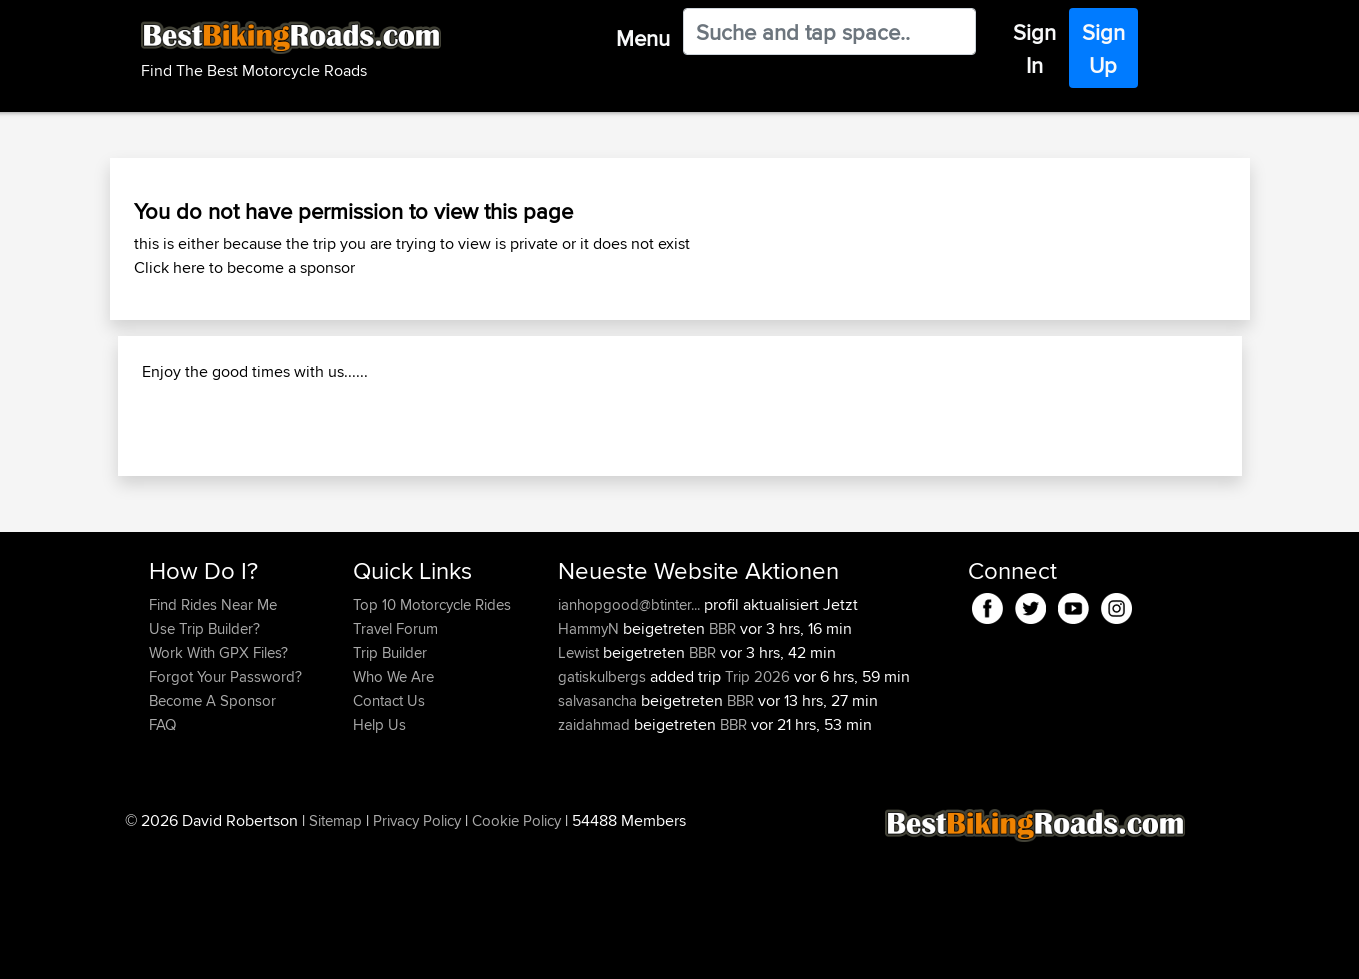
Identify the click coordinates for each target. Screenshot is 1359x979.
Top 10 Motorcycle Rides (432, 733)
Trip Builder (390, 781)
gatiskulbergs (604, 805)
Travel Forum (395, 757)
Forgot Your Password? (225, 805)
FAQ (162, 853)
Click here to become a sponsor (244, 267)
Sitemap (335, 949)
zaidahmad (596, 853)
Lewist (580, 781)
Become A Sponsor (212, 829)
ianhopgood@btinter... (629, 733)
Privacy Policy (417, 949)
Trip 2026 (757, 805)
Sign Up (1103, 48)
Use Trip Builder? (204, 757)
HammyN (590, 757)
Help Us (379, 853)
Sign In (1034, 48)
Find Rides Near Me (213, 733)
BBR (722, 757)
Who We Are (393, 805)
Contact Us (389, 829)
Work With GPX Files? (218, 781)
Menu (643, 38)
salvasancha (599, 829)
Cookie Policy (516, 949)
